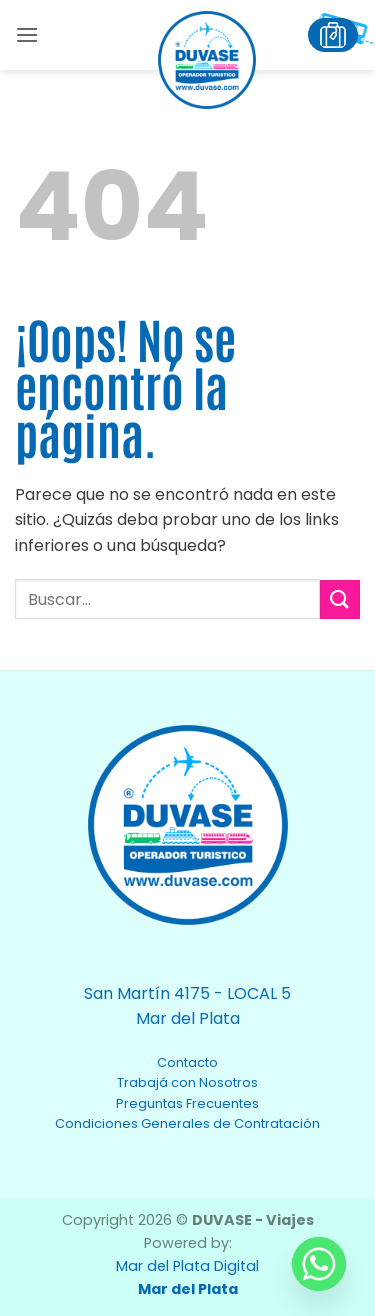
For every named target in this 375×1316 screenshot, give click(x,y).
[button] (27, 34)
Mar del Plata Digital (187, 1266)
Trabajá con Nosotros (187, 1082)
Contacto (187, 1062)
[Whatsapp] (319, 1264)
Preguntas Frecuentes (187, 1103)
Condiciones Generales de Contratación (187, 1123)
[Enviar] (340, 599)
